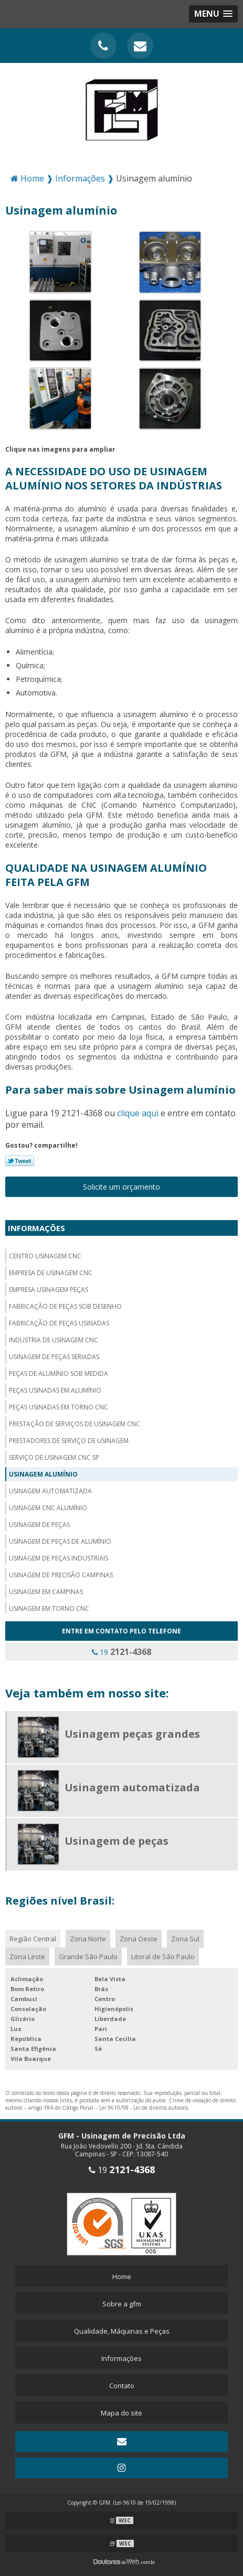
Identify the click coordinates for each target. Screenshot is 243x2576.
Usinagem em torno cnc (49, 1608)
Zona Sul (185, 1938)
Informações (36, 1228)
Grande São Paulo (88, 1956)
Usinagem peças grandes (132, 1734)
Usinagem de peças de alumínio (60, 1541)
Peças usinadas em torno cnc (58, 1407)
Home (121, 2276)
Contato (121, 2385)
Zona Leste (27, 1956)
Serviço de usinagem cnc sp (54, 1457)
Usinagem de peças (39, 1524)
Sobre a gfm (121, 2303)
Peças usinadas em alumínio (55, 1390)
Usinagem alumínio (43, 1474)
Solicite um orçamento (121, 1187)
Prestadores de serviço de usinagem (69, 1440)
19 (121, 1652)
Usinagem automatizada (50, 1491)
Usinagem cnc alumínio (48, 1507)
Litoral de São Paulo (163, 1956)
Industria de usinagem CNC (53, 1339)
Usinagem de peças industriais (58, 1558)
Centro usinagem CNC (45, 1256)
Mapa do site (121, 2413)
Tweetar (19, 1161)
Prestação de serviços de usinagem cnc (74, 1423)
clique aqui (138, 1113)
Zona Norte (88, 1938)
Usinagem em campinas (46, 1591)
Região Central (32, 1938)
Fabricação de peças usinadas (59, 1323)
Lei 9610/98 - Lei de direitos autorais (143, 2107)
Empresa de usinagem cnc (50, 1272)
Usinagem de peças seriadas (54, 1356)
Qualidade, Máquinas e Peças (122, 2331)
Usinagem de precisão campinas (61, 1574)
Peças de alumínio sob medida (58, 1373)
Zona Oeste (138, 1938)
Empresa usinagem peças (48, 1289)
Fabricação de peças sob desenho (65, 1306)
